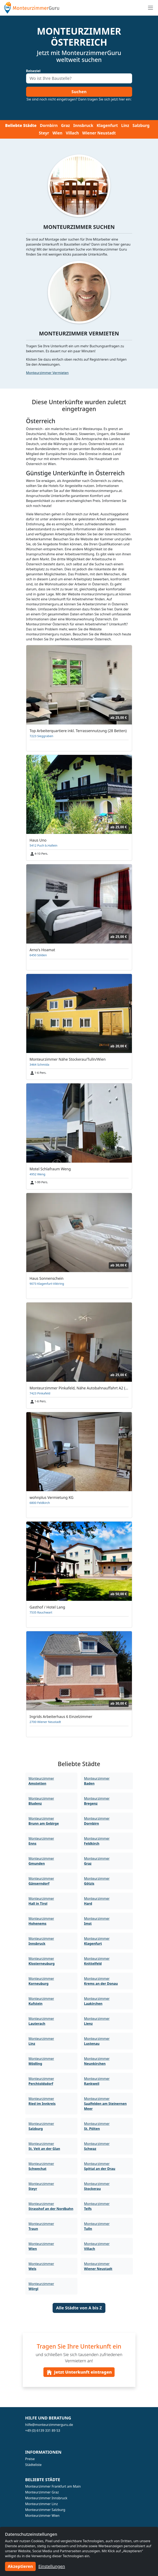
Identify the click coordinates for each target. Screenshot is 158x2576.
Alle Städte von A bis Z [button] (79, 2308)
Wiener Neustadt (99, 133)
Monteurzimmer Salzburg (45, 2509)
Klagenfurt (107, 125)
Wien (57, 133)
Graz (65, 125)
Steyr (44, 133)
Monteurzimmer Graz (42, 2492)
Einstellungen (51, 2566)
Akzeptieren (20, 2566)
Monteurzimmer (41, 1781)
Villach (72, 133)
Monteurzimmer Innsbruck (46, 2498)
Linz (125, 125)
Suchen (78, 91)
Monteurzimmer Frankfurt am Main (53, 2486)
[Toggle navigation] (150, 7)
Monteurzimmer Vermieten (47, 372)
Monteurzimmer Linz (41, 2504)
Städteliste (33, 2464)
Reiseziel (33, 71)
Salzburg (141, 125)
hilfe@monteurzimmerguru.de (49, 2424)
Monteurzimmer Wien (42, 2515)
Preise (30, 2459)
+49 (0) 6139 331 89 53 (42, 2430)
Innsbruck (83, 125)
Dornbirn (49, 125)
